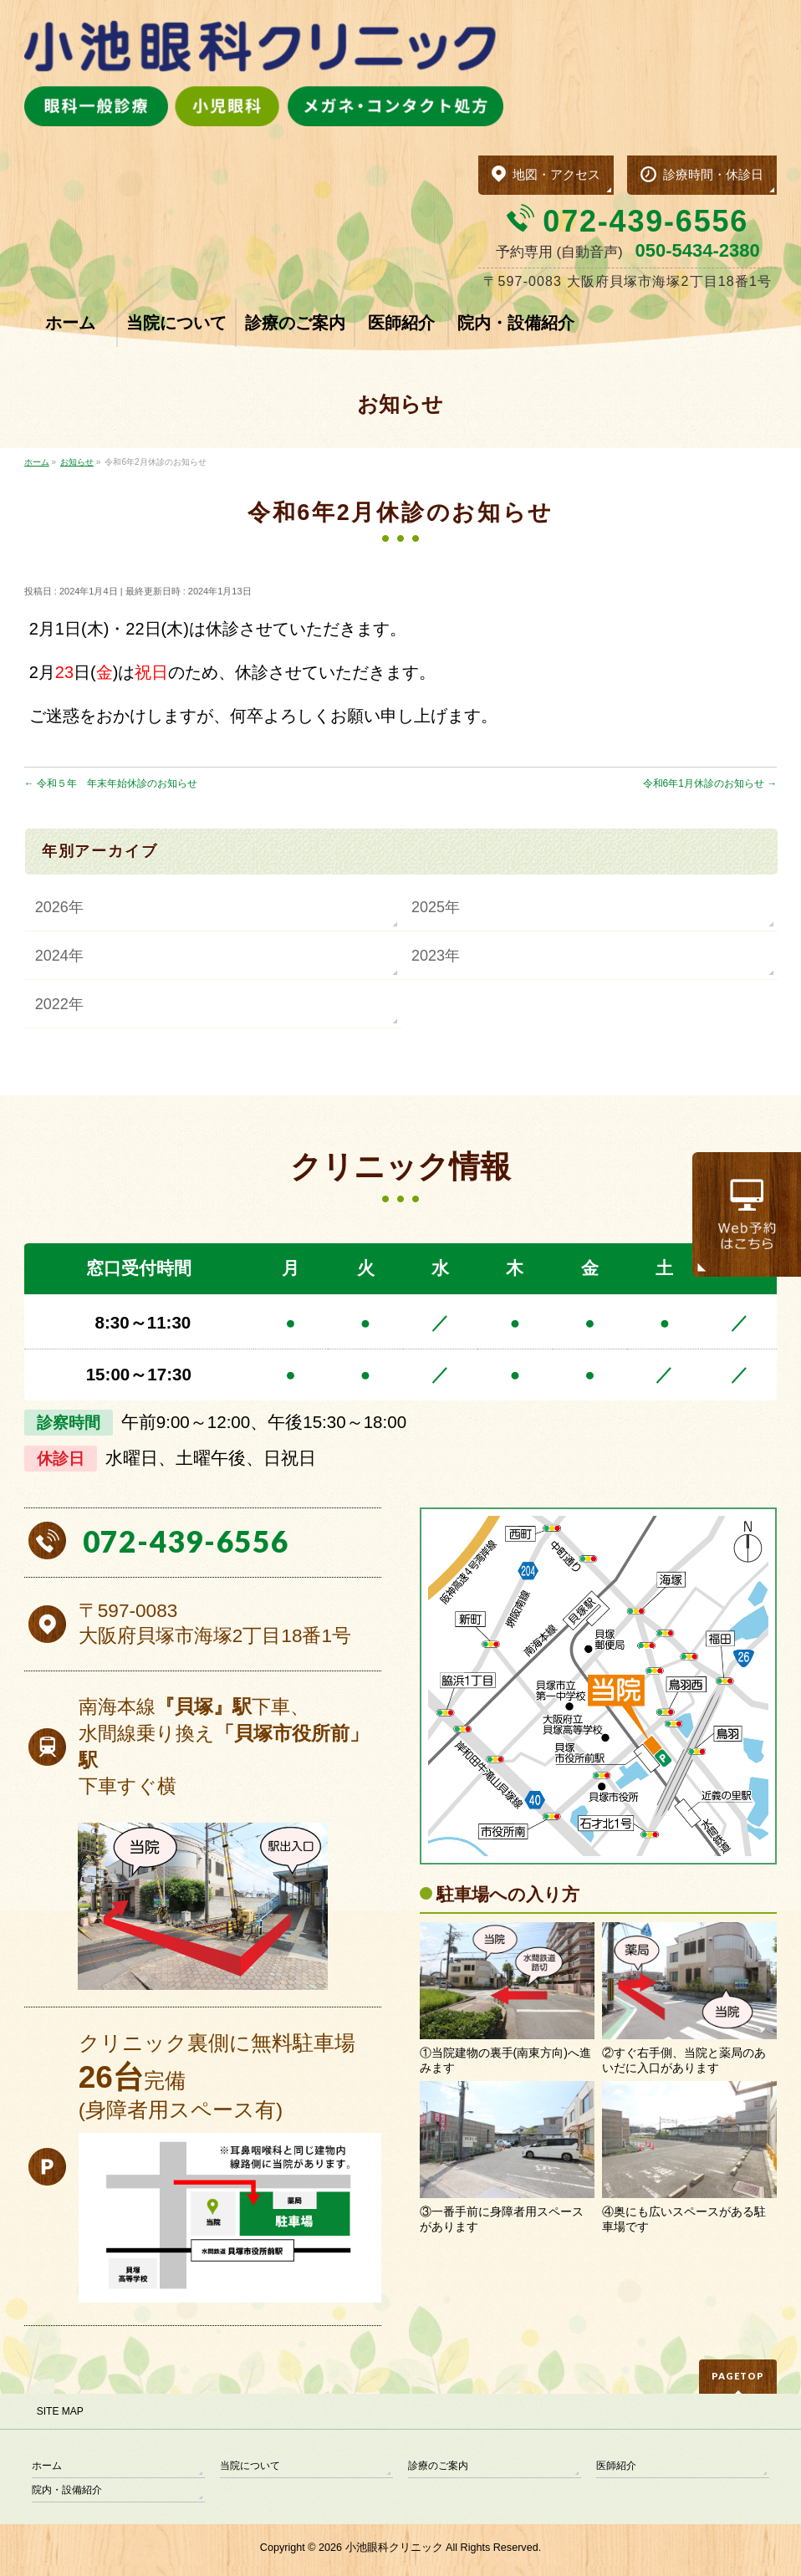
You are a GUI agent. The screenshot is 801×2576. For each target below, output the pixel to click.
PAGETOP (738, 2375)
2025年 (435, 907)
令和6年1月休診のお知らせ (710, 783)
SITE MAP (60, 2411)
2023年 (435, 955)
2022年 (59, 1004)
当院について (250, 2465)
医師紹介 (616, 2465)
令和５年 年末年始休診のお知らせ (110, 783)
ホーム (47, 2465)
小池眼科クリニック (394, 2547)
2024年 (59, 955)
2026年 (59, 907)
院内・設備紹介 (67, 2490)
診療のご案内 (438, 2465)
